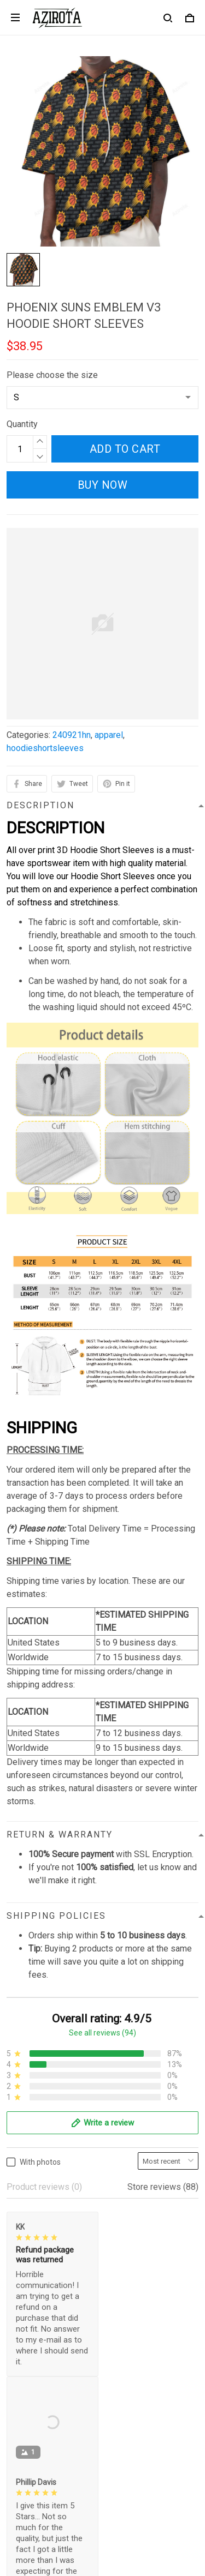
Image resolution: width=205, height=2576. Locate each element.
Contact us (27, 2388)
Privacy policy (33, 2277)
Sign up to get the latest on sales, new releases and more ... (98, 2487)
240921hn (71, 735)
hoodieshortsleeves (45, 748)
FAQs (17, 2406)
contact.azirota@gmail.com (58, 2229)
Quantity (22, 424)
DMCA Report (76, 2561)
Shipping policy (36, 2314)
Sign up (171, 2515)
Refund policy (33, 2333)
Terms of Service (39, 2296)
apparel (109, 735)
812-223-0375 (34, 2213)
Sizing (19, 2425)
